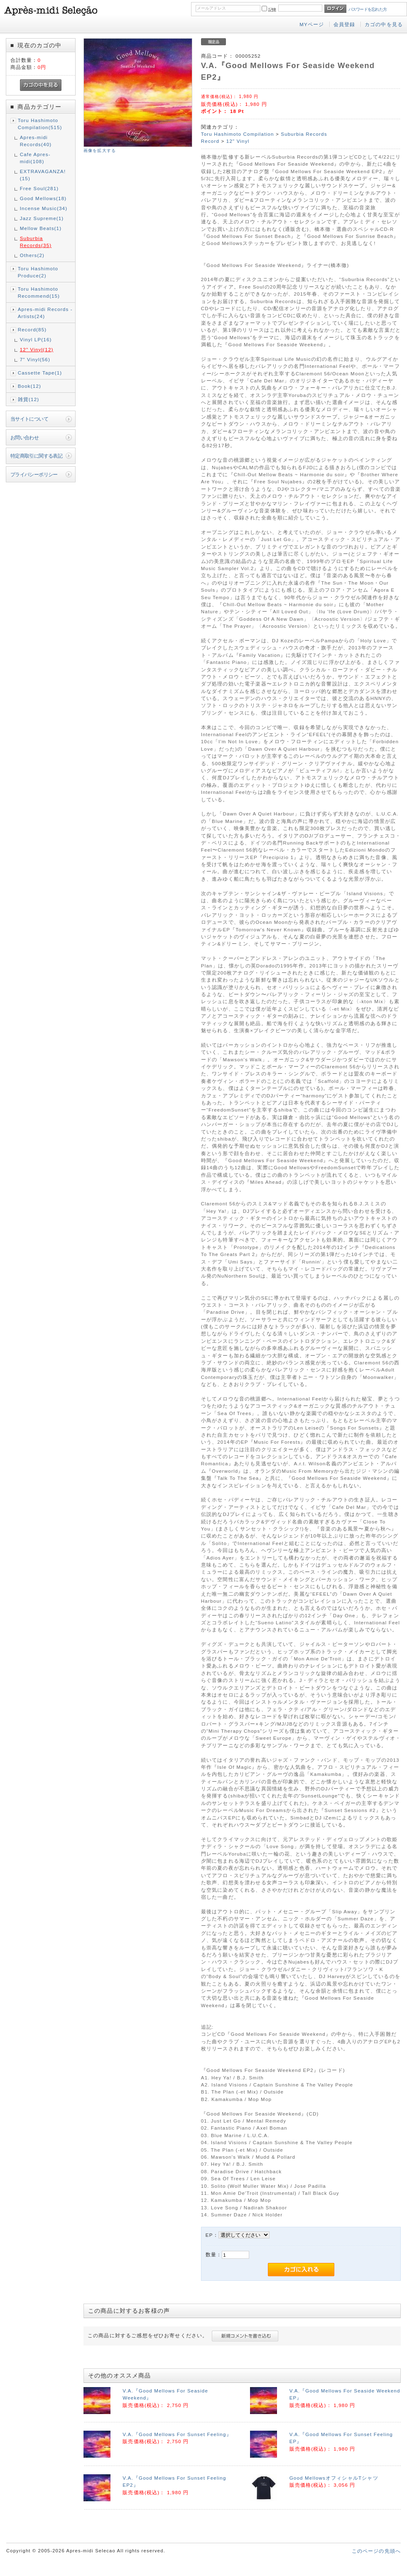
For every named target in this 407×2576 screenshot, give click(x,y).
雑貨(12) (28, 399)
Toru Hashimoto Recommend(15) (39, 292)
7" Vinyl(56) (35, 359)
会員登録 (344, 24)
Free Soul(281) (39, 188)
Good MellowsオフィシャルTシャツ (333, 2478)
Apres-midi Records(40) (36, 141)
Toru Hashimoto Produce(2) (38, 272)
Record (210, 141)
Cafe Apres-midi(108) (35, 158)
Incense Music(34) (43, 208)
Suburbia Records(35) (36, 241)
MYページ (311, 24)
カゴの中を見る (384, 24)
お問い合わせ (24, 437)
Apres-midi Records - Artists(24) (45, 312)
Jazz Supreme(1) (42, 218)
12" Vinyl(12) (37, 349)
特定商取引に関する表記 (36, 455)
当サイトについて (29, 418)
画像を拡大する (99, 150)
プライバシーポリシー (34, 474)
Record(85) (32, 329)
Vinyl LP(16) (36, 339)
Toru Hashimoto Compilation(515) (40, 124)
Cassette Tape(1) (40, 372)
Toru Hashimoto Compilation (237, 134)
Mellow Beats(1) (41, 228)
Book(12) (29, 386)
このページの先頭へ (376, 2551)
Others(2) (32, 255)
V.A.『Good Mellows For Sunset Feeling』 (177, 2434)
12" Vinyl (238, 141)
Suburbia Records (304, 134)
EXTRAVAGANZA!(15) (43, 175)
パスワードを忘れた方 (367, 9)
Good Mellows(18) (43, 198)
